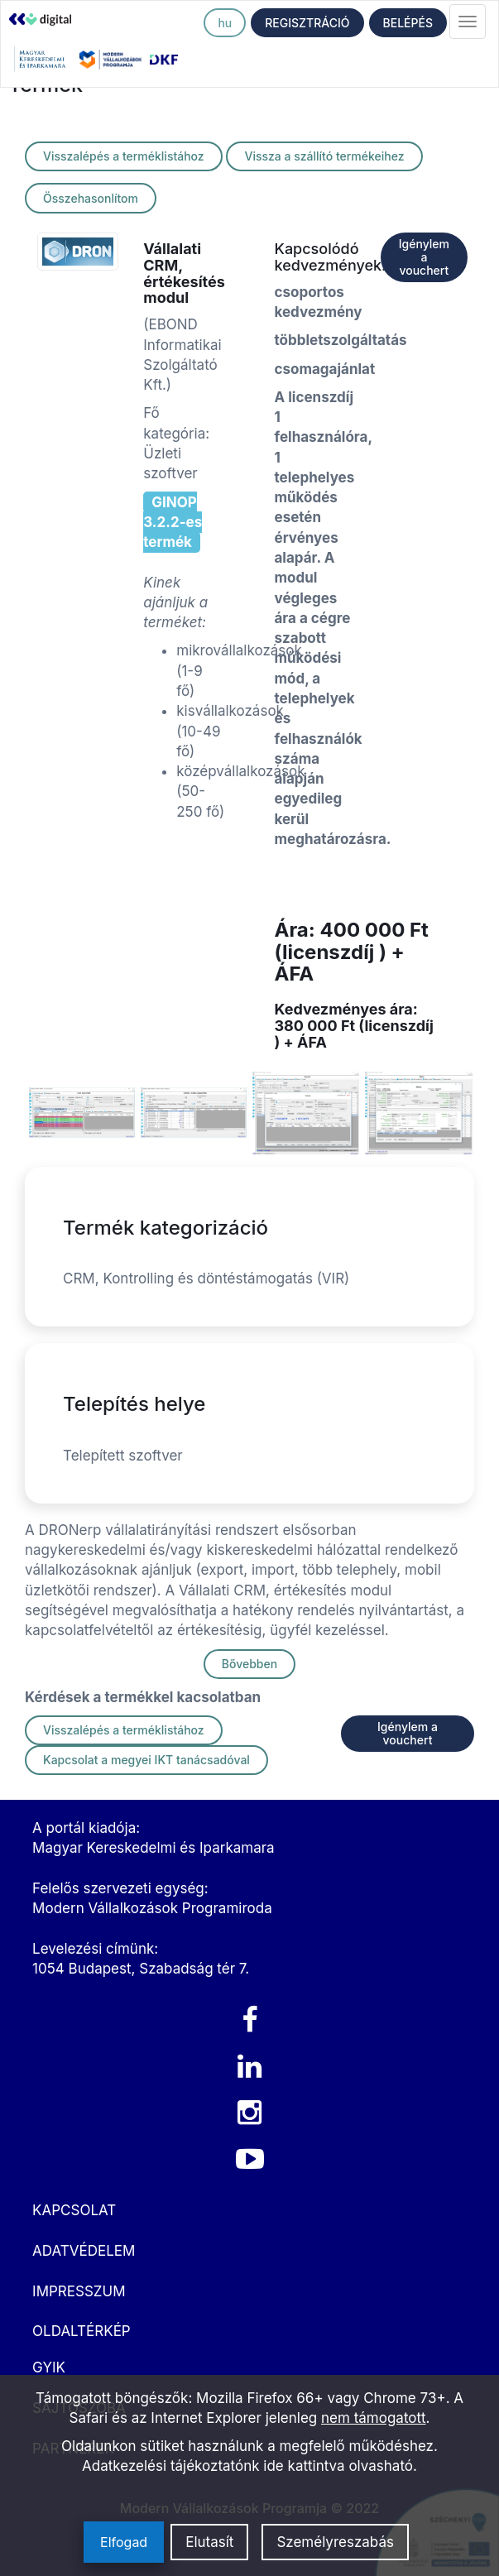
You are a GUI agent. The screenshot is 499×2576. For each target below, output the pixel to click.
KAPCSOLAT (74, 2210)
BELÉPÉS (408, 23)
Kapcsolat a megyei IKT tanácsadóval (146, 1760)
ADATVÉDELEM (83, 2251)
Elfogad (123, 2542)
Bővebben (249, 1664)
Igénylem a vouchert (424, 257)
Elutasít (209, 2542)
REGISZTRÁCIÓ (307, 23)
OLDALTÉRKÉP (81, 2331)
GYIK (48, 2367)
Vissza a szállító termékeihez (324, 156)
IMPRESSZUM (78, 2291)
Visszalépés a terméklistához (123, 156)
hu (225, 23)
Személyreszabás (335, 2542)
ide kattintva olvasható (338, 2466)
